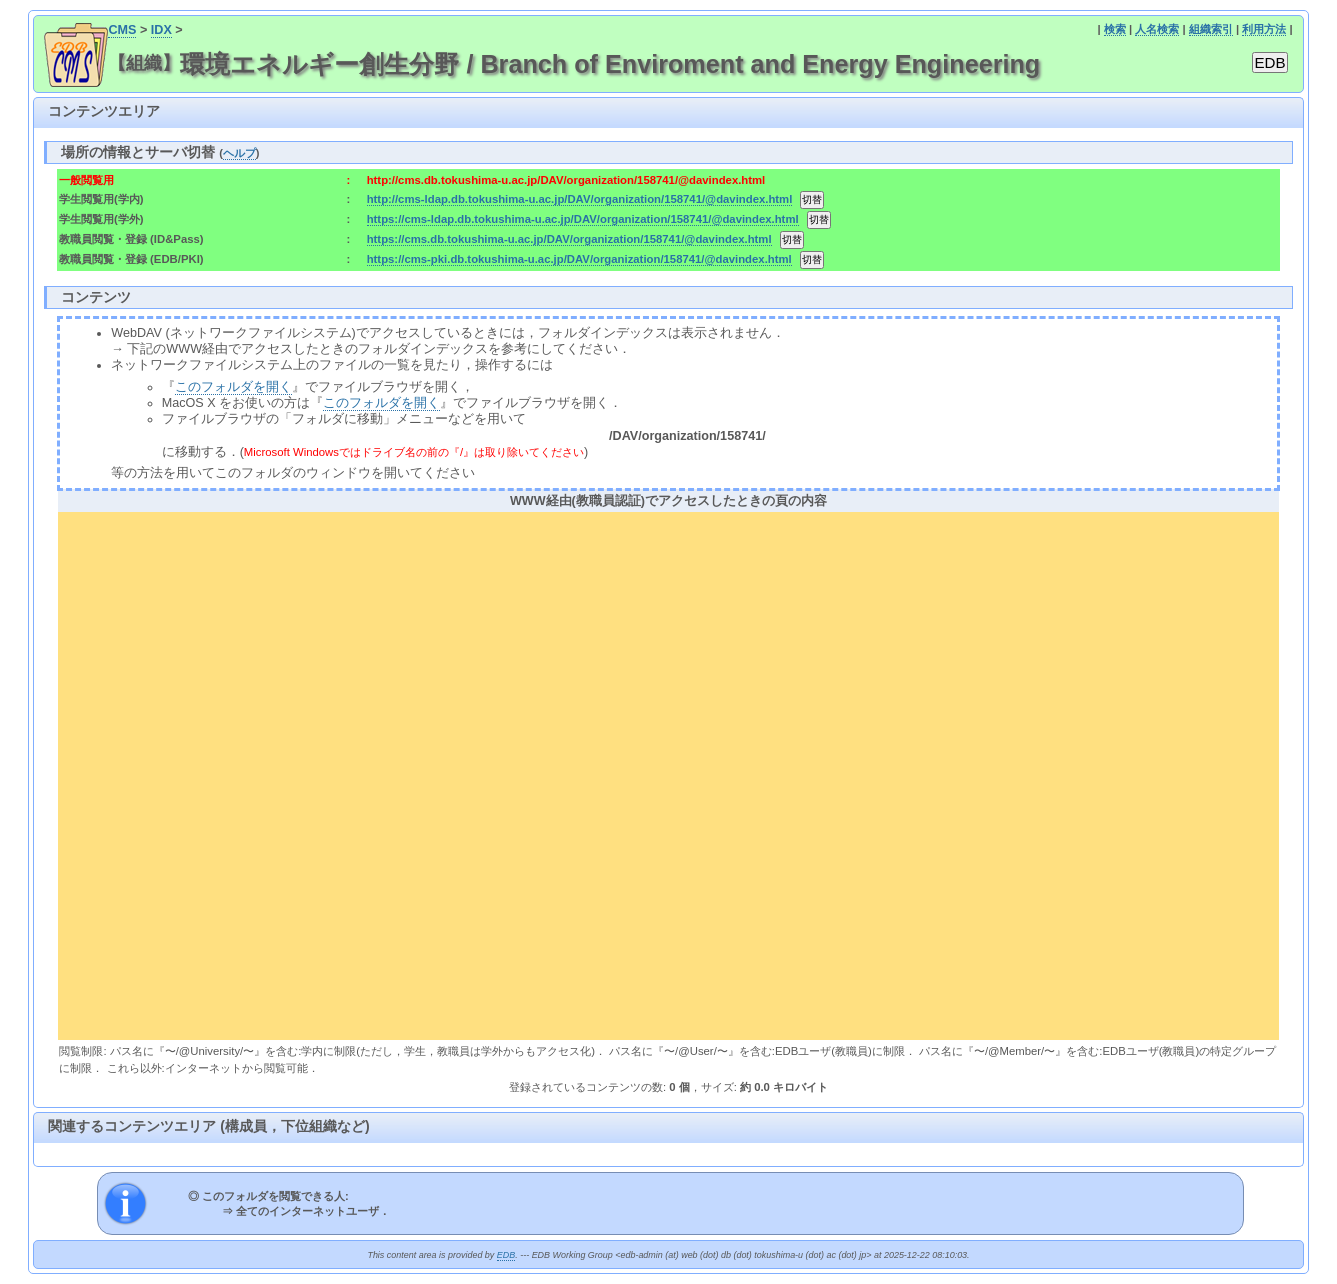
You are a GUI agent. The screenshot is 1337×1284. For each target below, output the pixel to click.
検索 (1115, 29)
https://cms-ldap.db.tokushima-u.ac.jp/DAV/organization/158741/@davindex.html (583, 219)
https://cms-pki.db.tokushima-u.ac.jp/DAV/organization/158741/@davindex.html (579, 259)
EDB (506, 1255)
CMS (122, 30)
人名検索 (1157, 29)
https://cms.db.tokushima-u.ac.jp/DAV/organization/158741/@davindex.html (569, 239)
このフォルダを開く (233, 387)
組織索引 (1211, 29)
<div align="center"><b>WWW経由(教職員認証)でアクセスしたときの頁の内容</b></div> (668, 773)
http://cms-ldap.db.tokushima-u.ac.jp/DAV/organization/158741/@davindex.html (580, 199)
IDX (161, 30)
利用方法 (1264, 29)
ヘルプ (239, 153)
